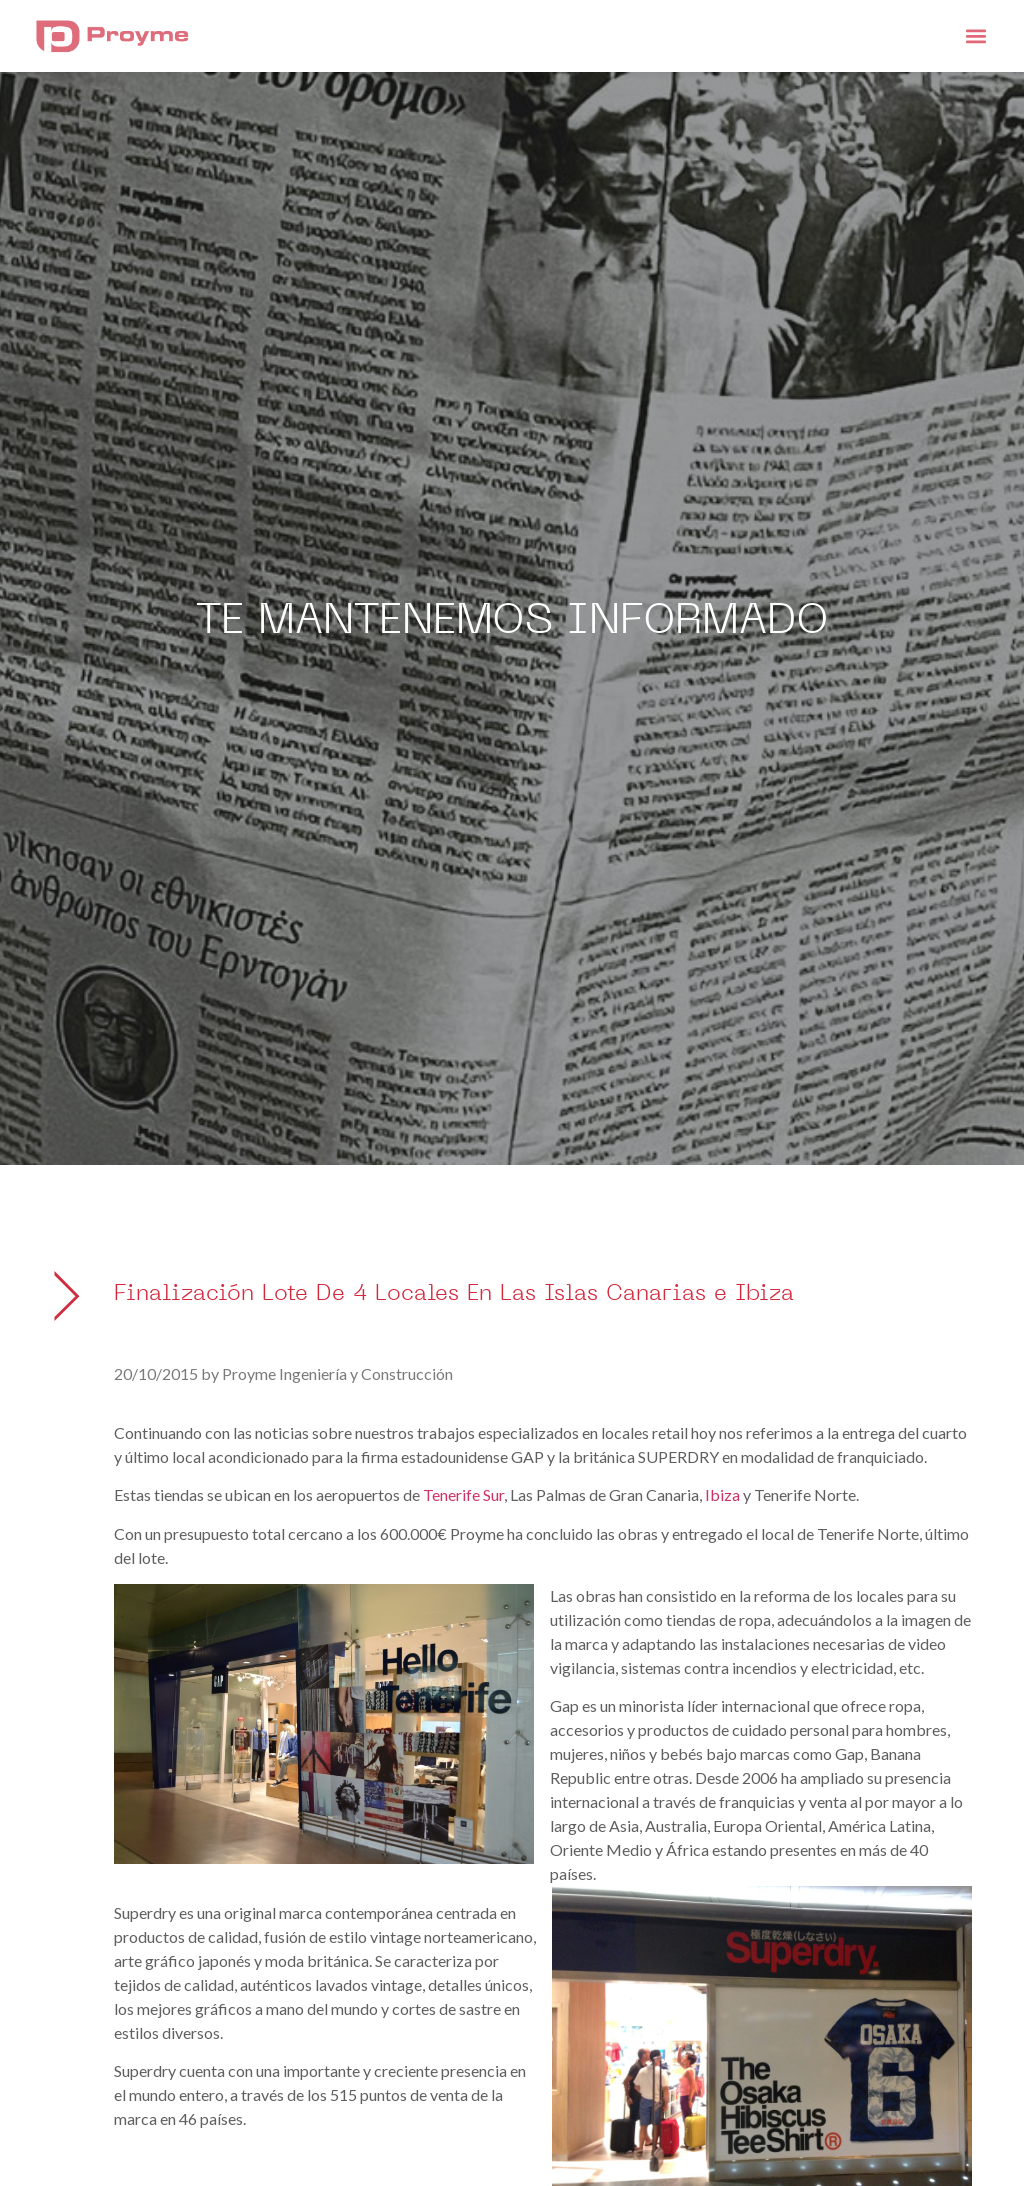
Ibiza (722, 1494)
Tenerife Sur (463, 1494)
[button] (975, 35)
